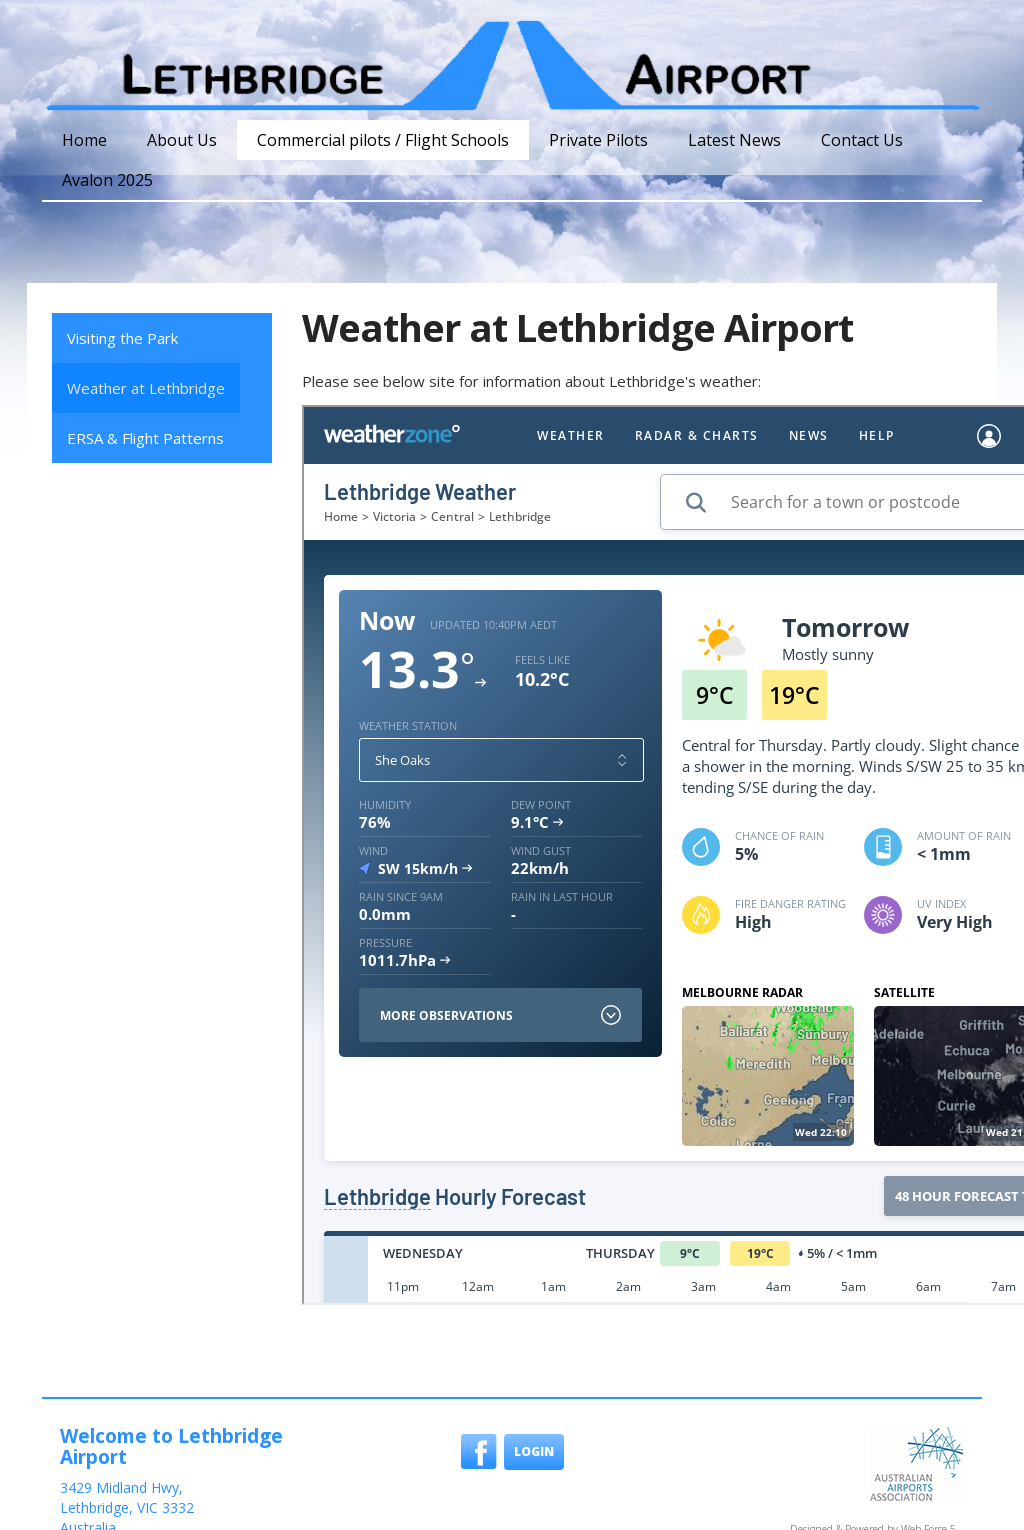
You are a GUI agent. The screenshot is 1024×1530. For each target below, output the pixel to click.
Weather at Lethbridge (146, 388)
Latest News (734, 140)
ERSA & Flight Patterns (145, 438)
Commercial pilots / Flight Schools (383, 140)
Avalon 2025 (107, 180)
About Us (182, 140)
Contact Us (862, 140)
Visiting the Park (122, 338)
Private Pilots (598, 140)
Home (84, 140)
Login (534, 1451)
